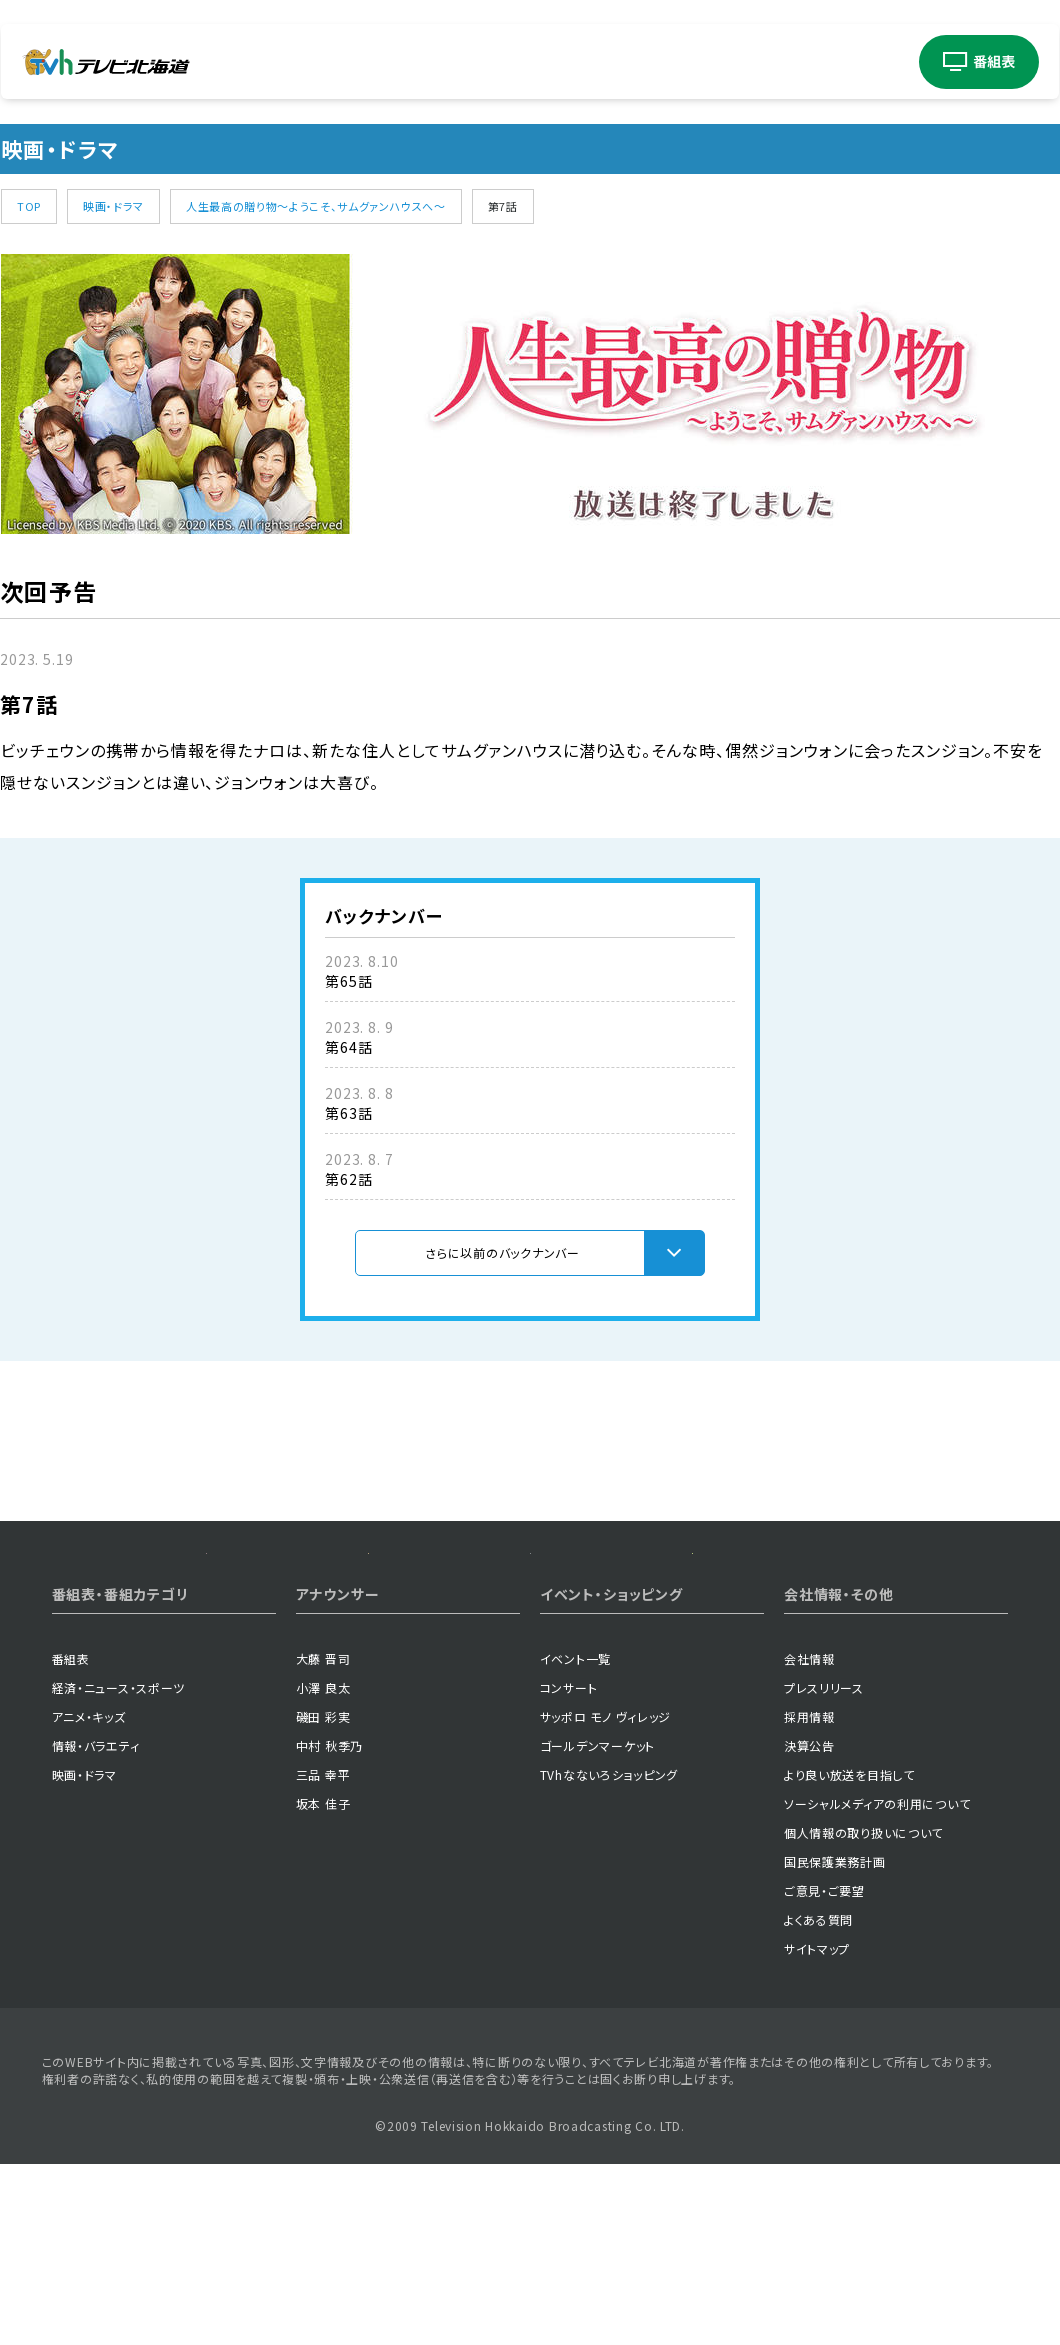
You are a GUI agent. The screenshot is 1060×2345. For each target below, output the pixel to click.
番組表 (71, 1806)
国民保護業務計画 (835, 2009)
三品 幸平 (323, 1922)
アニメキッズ (360, 62)
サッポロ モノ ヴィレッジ (605, 1864)
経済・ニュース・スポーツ (119, 1835)
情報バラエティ (438, 62)
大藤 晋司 (323, 1806)
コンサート (669, 61)
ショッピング (864, 61)
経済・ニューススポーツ (272, 62)
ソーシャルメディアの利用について (877, 1951)
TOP (29, 206)
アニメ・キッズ (89, 1864)
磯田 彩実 (323, 1864)
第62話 (348, 1179)
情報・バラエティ (96, 1893)
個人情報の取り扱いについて (863, 1980)
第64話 (348, 1047)
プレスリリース (824, 1835)
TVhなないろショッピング (609, 1922)
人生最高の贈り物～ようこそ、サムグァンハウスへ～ (316, 206)
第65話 (348, 981)
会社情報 (809, 1806)
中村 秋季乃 (329, 1893)
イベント (585, 61)
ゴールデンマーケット (597, 1893)
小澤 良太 (323, 1835)
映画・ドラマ (113, 206)
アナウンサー (764, 61)
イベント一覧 (575, 1806)
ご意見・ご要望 (824, 2038)
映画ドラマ (514, 62)
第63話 (348, 1113)
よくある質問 (818, 2067)
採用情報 (809, 1864)
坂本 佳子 (323, 1951)
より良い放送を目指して (849, 1922)
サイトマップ (817, 2096)
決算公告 (809, 1893)
